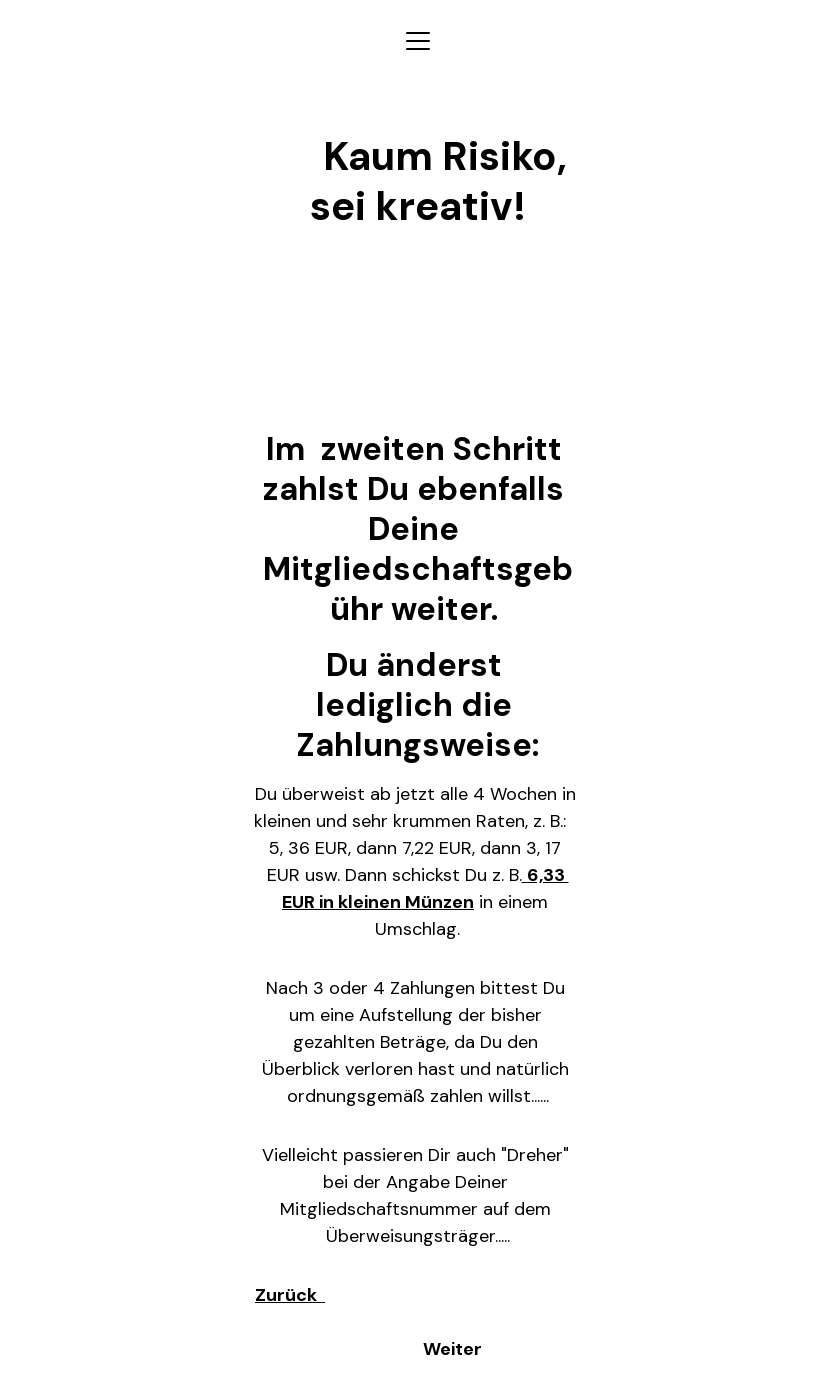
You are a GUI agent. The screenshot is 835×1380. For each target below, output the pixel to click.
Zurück (290, 1295)
